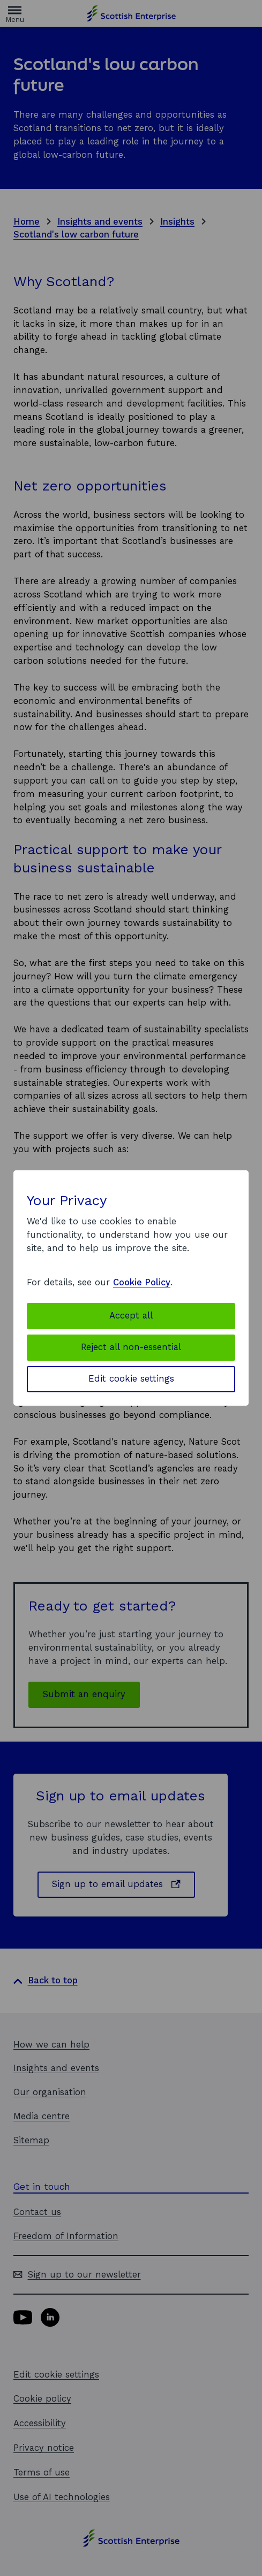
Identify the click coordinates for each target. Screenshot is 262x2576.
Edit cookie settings (131, 1379)
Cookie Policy (141, 1282)
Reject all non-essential (131, 1347)
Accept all (131, 1315)
